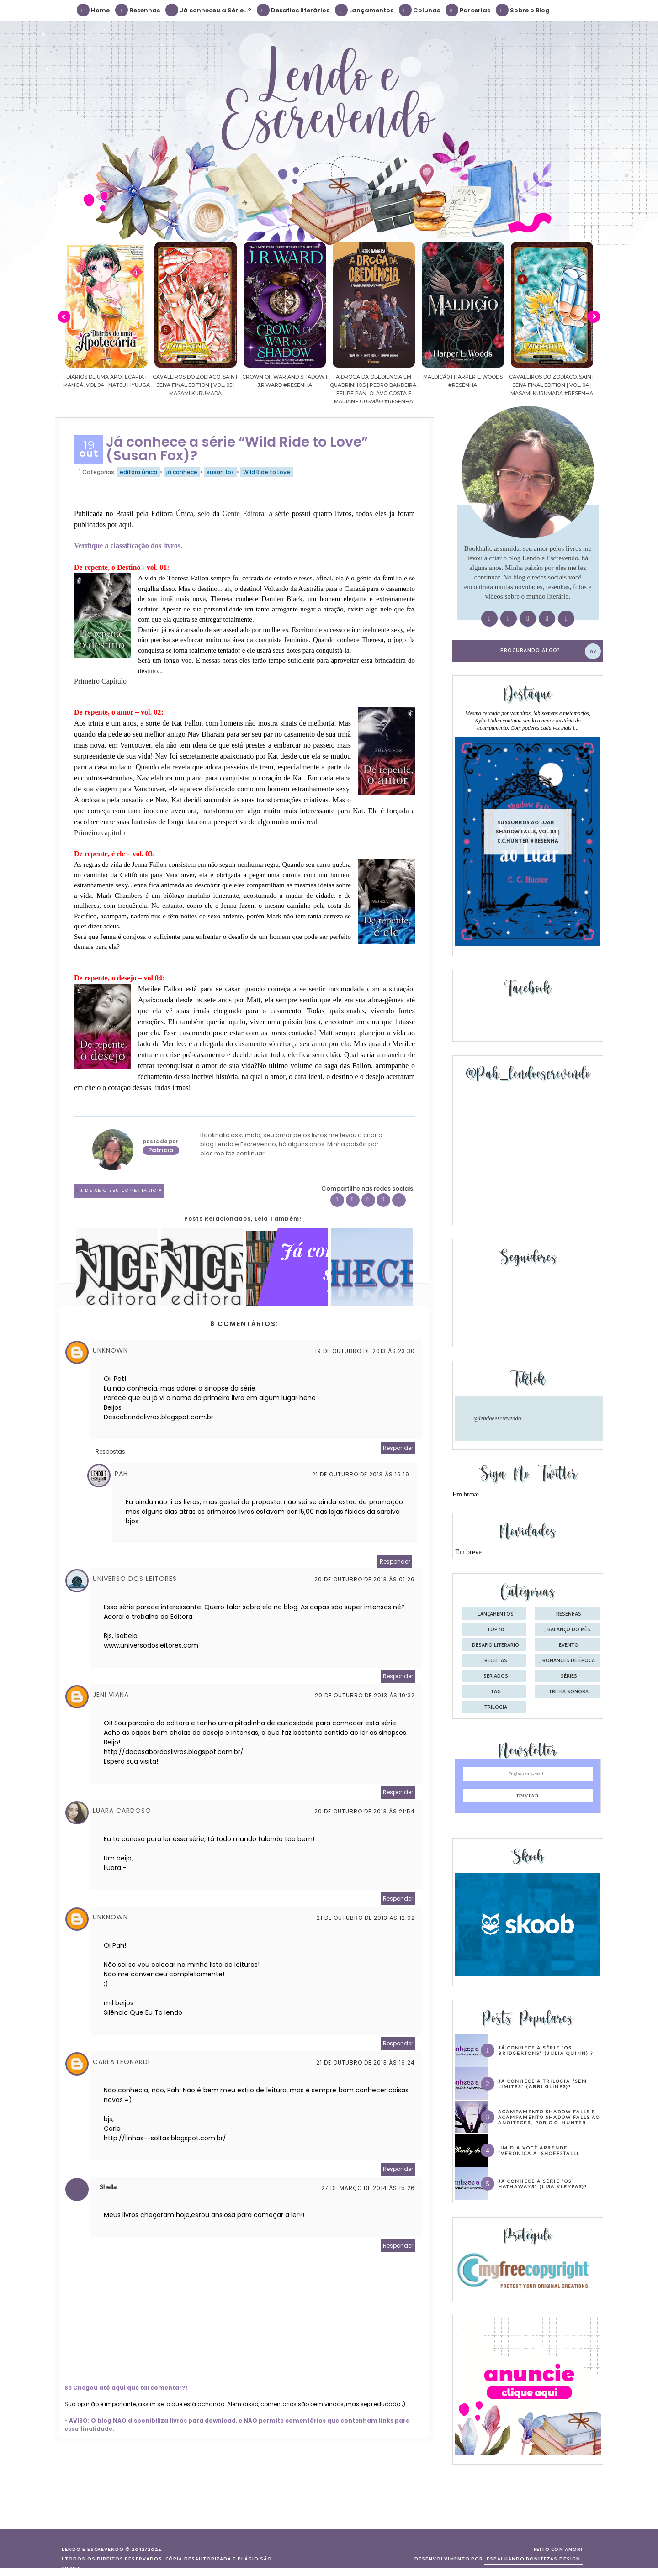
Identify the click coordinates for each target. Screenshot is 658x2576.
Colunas (420, 10)
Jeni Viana (111, 1694)
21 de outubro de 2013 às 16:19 (360, 1474)
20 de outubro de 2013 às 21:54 (364, 1811)
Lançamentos (364, 10)
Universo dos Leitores (135, 1578)
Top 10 (495, 1630)
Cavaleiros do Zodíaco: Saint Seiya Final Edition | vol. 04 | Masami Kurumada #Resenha (551, 385)
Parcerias (468, 10)
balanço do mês (568, 1630)
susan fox (220, 472)
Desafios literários (293, 10)
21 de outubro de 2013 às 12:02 (366, 1918)
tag (496, 1692)
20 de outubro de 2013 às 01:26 (364, 1579)
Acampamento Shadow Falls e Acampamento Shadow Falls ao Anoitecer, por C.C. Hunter (549, 2117)
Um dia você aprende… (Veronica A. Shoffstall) (538, 2150)
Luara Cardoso (122, 1810)
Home (94, 10)
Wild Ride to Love (266, 472)
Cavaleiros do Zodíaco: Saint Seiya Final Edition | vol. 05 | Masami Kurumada (195, 385)
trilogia (495, 1707)
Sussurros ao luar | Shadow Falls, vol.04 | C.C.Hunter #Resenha (528, 831)
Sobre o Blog (523, 10)
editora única (138, 472)
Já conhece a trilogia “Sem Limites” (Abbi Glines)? (542, 2083)
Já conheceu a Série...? (208, 10)
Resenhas (138, 10)
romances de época (568, 1661)
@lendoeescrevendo (497, 1418)
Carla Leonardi (121, 2061)
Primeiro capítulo (99, 833)
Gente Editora (244, 513)
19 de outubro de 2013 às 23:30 (365, 1351)
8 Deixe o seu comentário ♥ (121, 1190)
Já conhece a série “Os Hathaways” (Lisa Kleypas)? (542, 2183)
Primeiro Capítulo (100, 681)
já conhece (181, 472)
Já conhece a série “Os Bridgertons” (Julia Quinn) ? (545, 2050)
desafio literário (495, 1645)
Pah (121, 1473)
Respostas (110, 1451)
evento (568, 1645)
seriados (495, 1676)
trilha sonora (569, 1692)
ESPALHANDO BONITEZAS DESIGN (533, 2559)
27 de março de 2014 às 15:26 (368, 2188)
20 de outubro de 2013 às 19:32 (365, 1695)
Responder (398, 1448)
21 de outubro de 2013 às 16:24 (365, 2062)
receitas (495, 1661)
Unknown (110, 1350)
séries (569, 1676)
